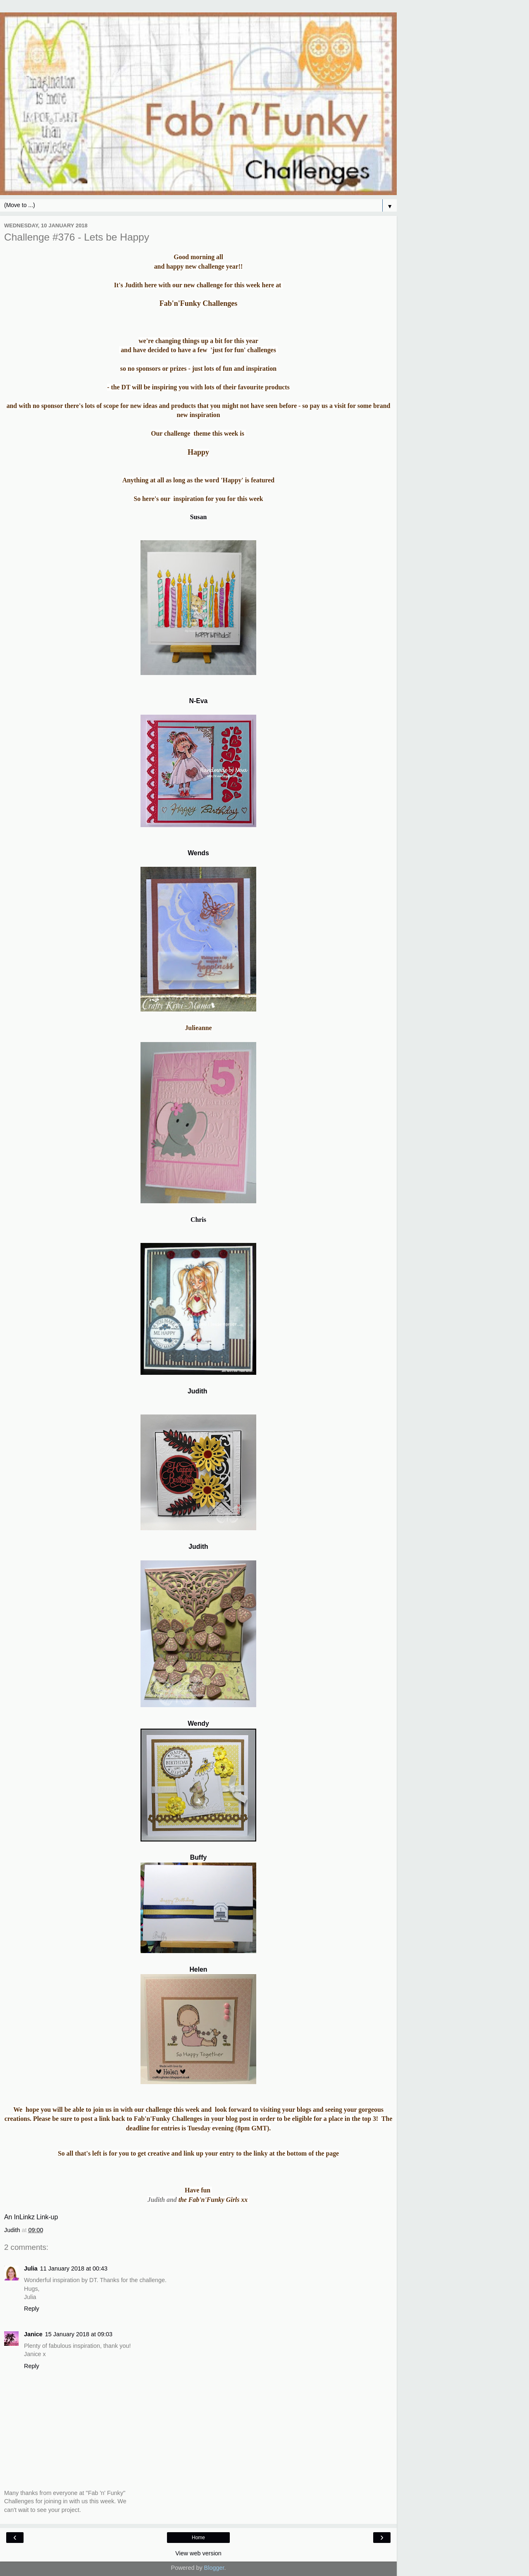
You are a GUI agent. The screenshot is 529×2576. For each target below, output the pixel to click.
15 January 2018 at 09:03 (78, 2334)
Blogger (214, 2567)
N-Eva (198, 700)
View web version (198, 2553)
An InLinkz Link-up (31, 2217)
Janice (33, 2334)
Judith (197, 1391)
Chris (198, 1219)
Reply (31, 2308)
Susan (198, 516)
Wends (198, 852)
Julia (31, 2268)
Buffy (198, 1857)
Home (198, 2537)
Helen (198, 1969)
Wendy (198, 1723)
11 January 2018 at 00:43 (73, 2268)
